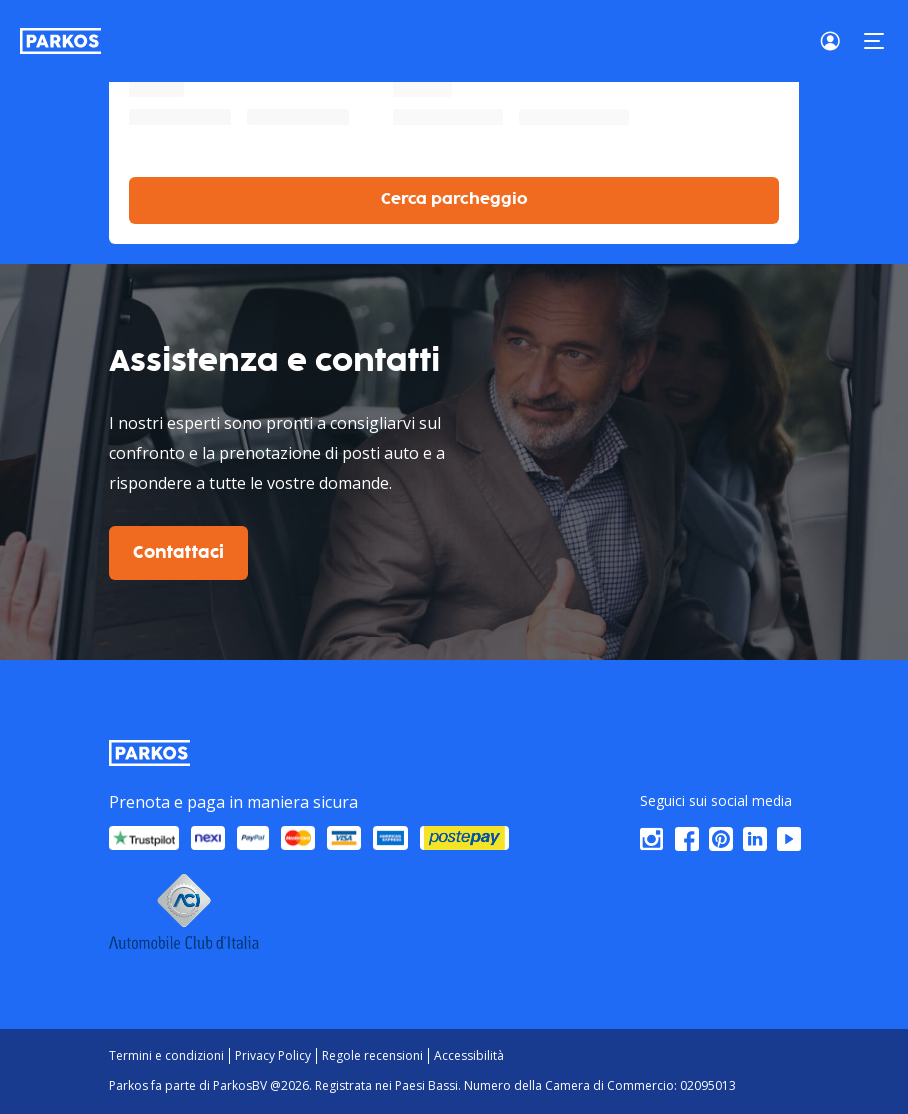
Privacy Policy (273, 1055)
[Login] (836, 41)
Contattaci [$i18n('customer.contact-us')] (178, 553)
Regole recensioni (372, 1055)
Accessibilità (469, 1055)
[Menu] (874, 41)
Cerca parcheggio (454, 199)
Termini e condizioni (166, 1055)
